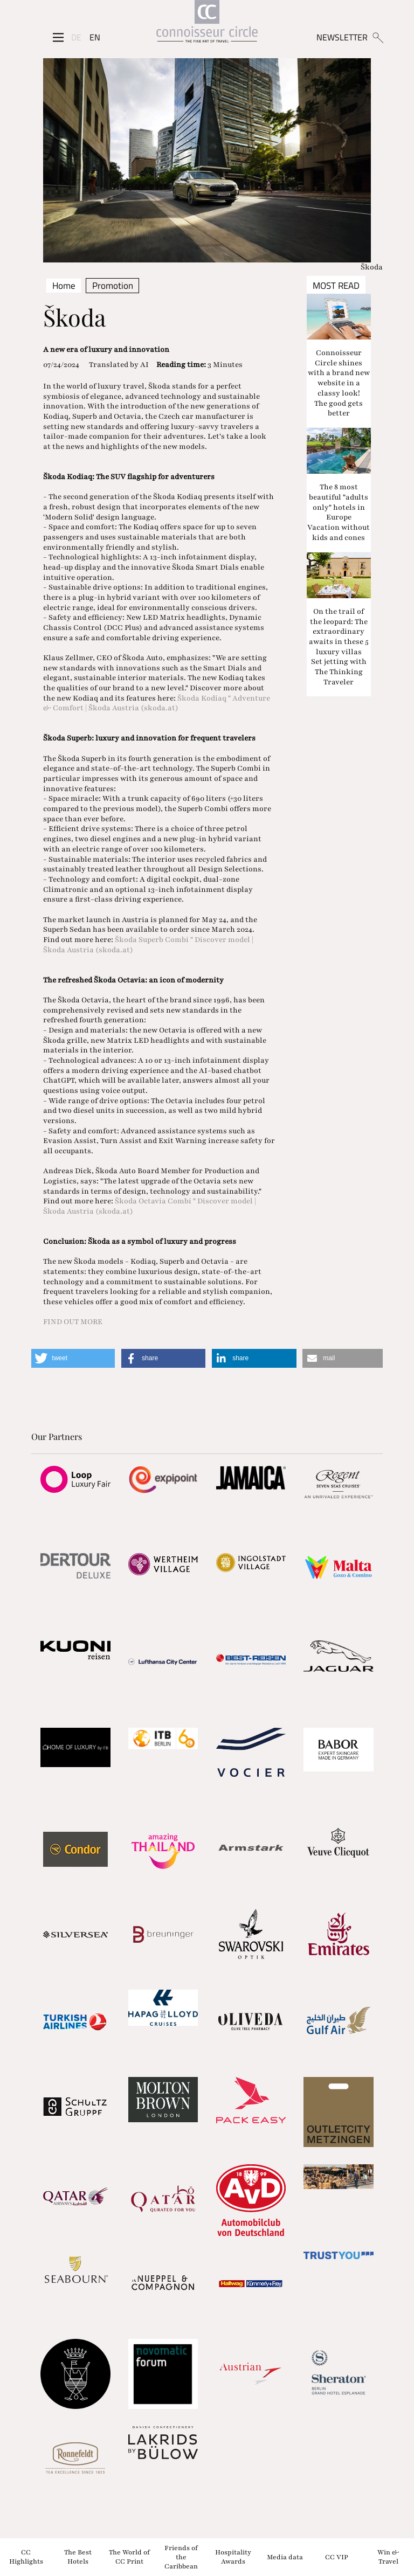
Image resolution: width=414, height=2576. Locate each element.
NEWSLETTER (342, 37)
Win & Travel (388, 2557)
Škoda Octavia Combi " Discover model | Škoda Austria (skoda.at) (149, 1206)
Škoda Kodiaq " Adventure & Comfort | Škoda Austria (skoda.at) (156, 703)
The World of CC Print (129, 2557)
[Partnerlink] (75, 1479)
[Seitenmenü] (58, 37)
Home (63, 286)
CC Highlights (26, 2557)
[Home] (207, 23)
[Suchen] (377, 37)
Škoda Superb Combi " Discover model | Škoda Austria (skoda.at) (148, 944)
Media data (285, 2556)
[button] (73, 1358)
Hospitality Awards (233, 2557)
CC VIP (336, 2556)
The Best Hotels (78, 2557)
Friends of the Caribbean (181, 2557)
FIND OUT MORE (72, 1322)
